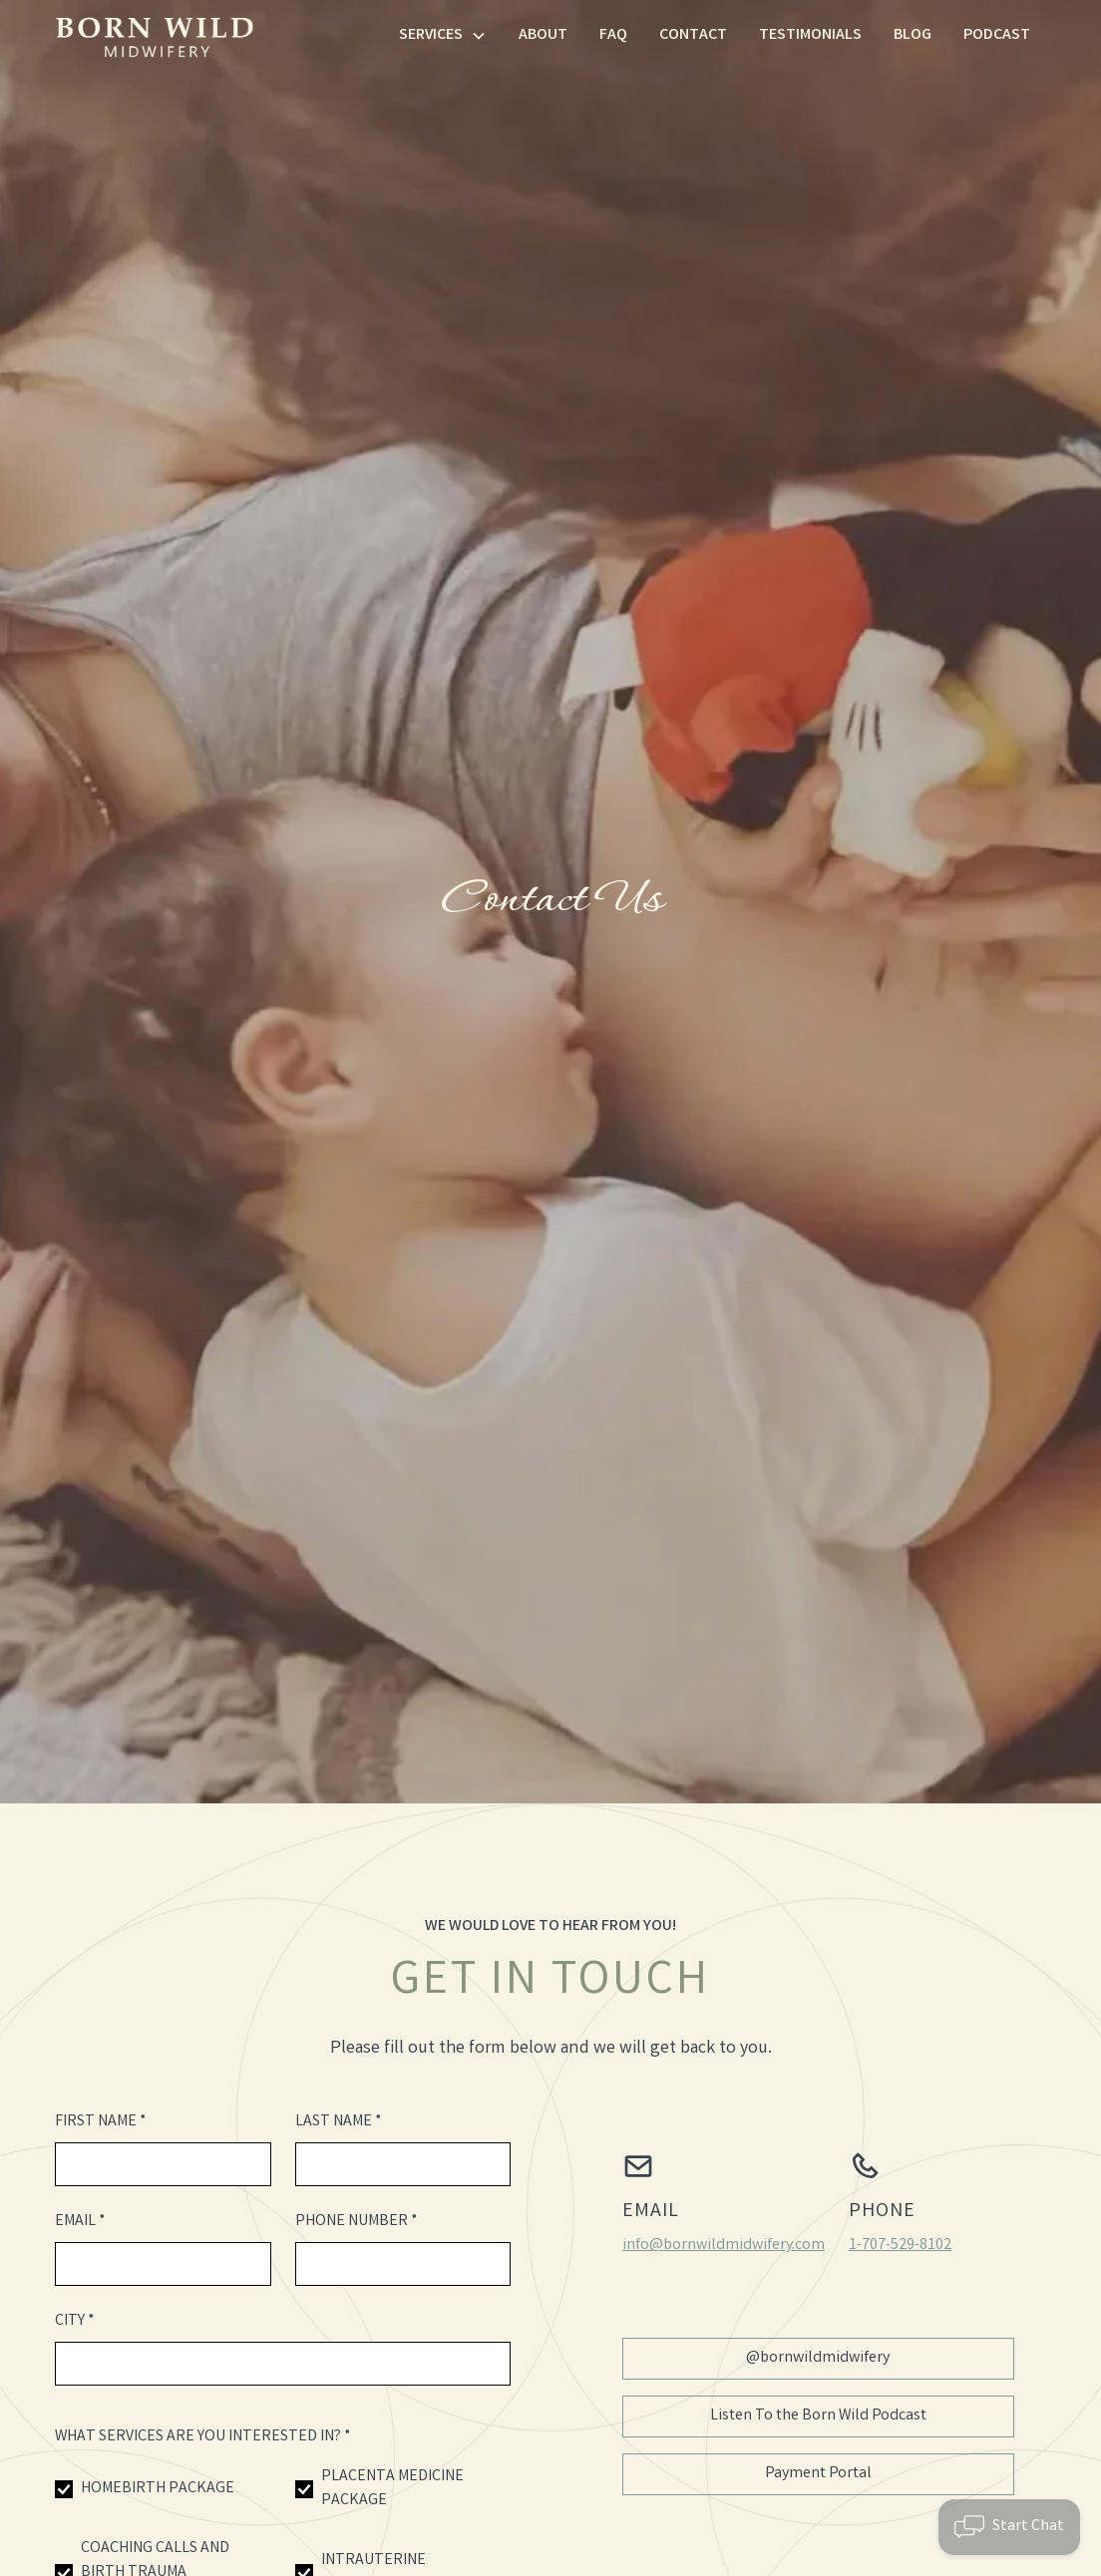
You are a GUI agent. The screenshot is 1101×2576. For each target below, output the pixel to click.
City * (75, 2321)
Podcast (996, 35)
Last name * (338, 2121)
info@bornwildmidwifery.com (723, 2245)
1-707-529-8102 (900, 2245)
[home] (154, 36)
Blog (912, 35)
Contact (693, 35)
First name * (101, 2121)
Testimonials (810, 35)
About (543, 35)
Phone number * (356, 2221)
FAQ (613, 35)
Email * (80, 2221)
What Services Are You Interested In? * (203, 2436)
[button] (443, 36)
